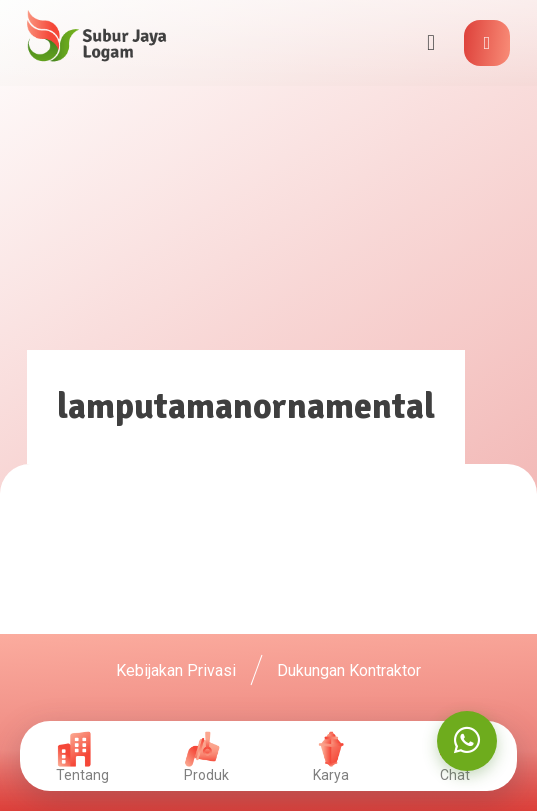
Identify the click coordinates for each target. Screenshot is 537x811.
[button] (487, 43)
